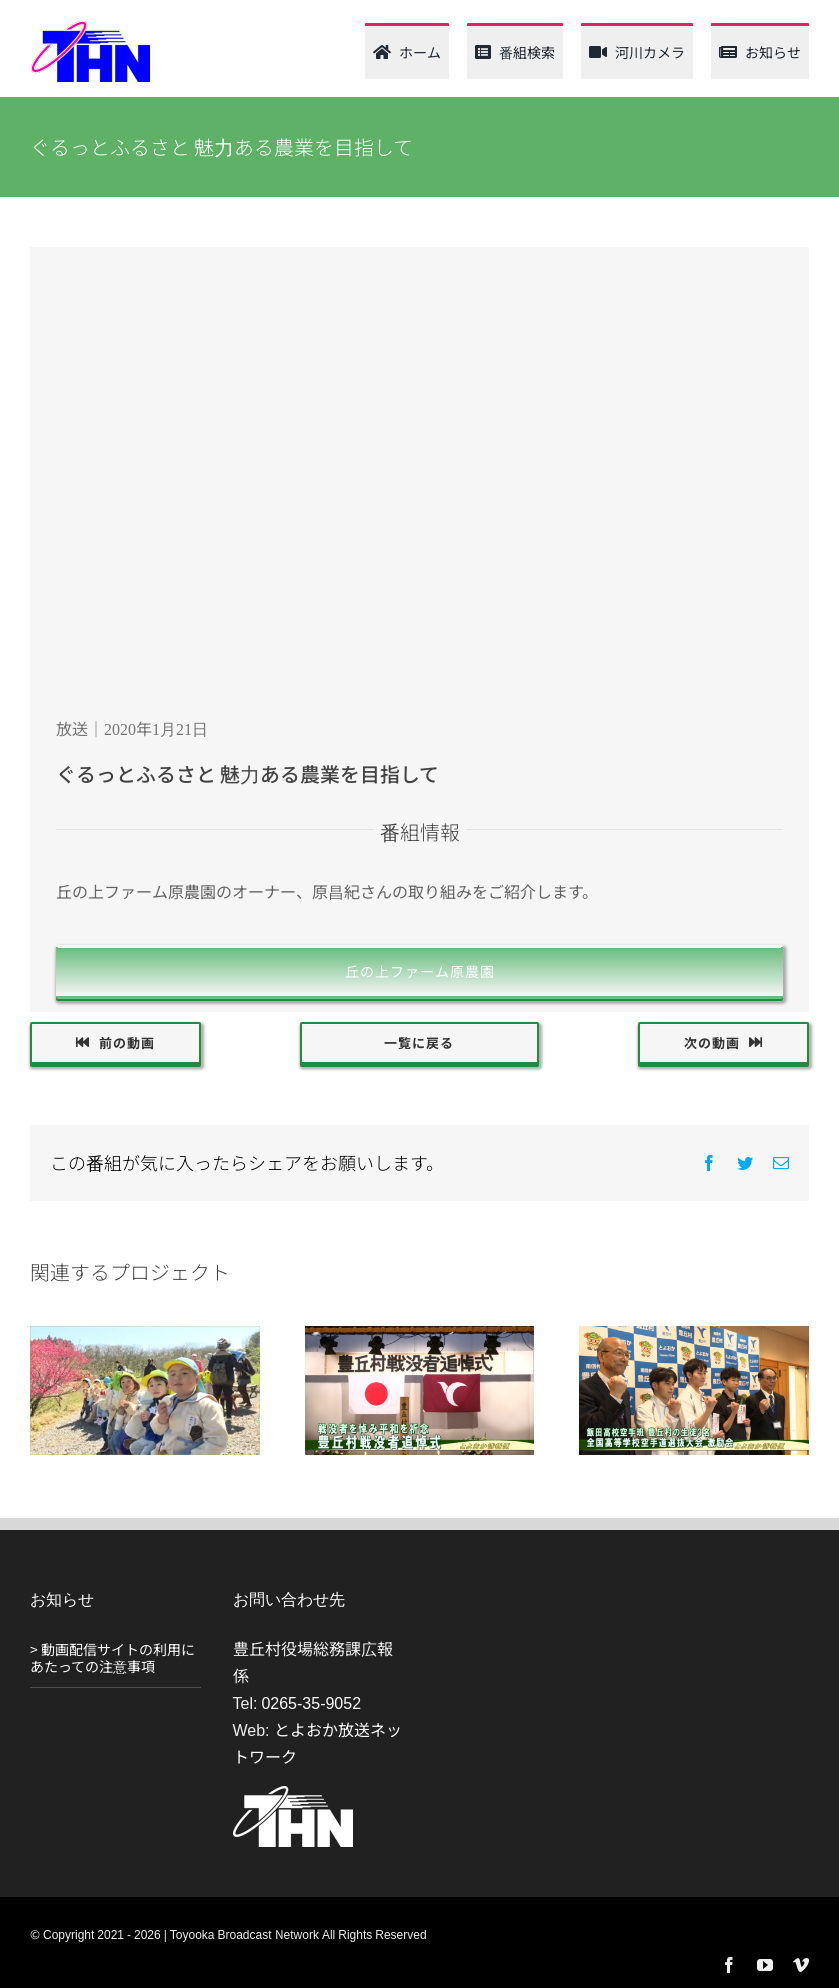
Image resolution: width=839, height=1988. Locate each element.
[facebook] (729, 1965)
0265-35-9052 (311, 1702)
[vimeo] (801, 1965)
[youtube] (765, 1965)
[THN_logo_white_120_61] (293, 1794)
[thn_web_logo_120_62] (90, 28)
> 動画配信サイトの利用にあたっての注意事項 (112, 1657)
